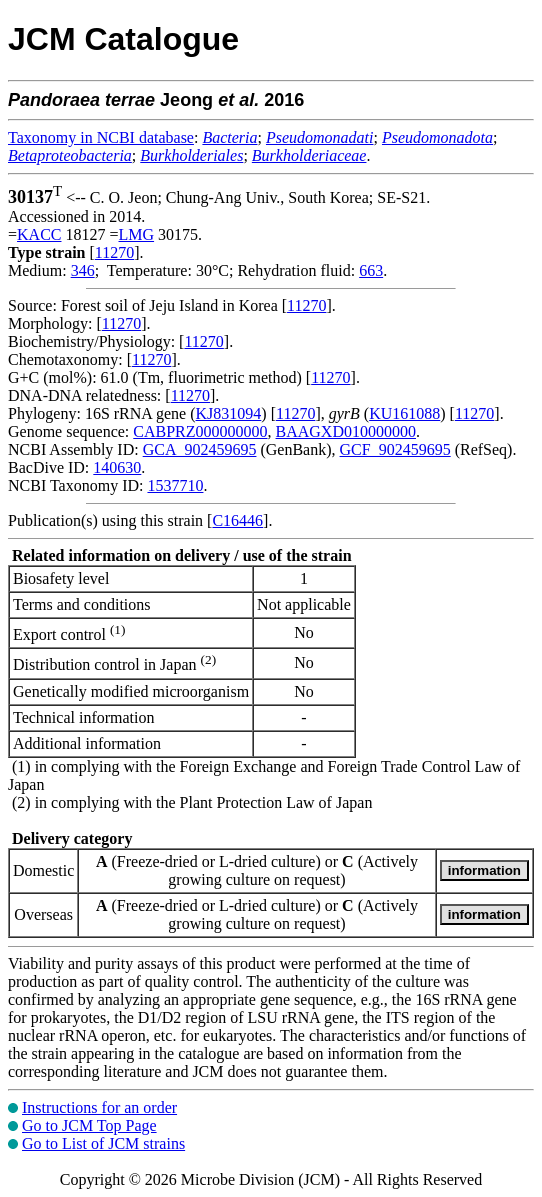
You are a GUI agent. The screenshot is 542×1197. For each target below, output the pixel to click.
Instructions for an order (99, 1107)
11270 (114, 252)
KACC (39, 234)
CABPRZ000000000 (200, 431)
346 (83, 270)
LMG (137, 234)
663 (371, 270)
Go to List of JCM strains (103, 1143)
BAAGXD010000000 (346, 431)
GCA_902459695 (200, 449)
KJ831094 (229, 413)
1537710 (175, 485)
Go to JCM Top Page (89, 1125)
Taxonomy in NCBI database (101, 137)
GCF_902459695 (395, 449)
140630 (117, 467)
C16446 (237, 520)
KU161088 (404, 413)
